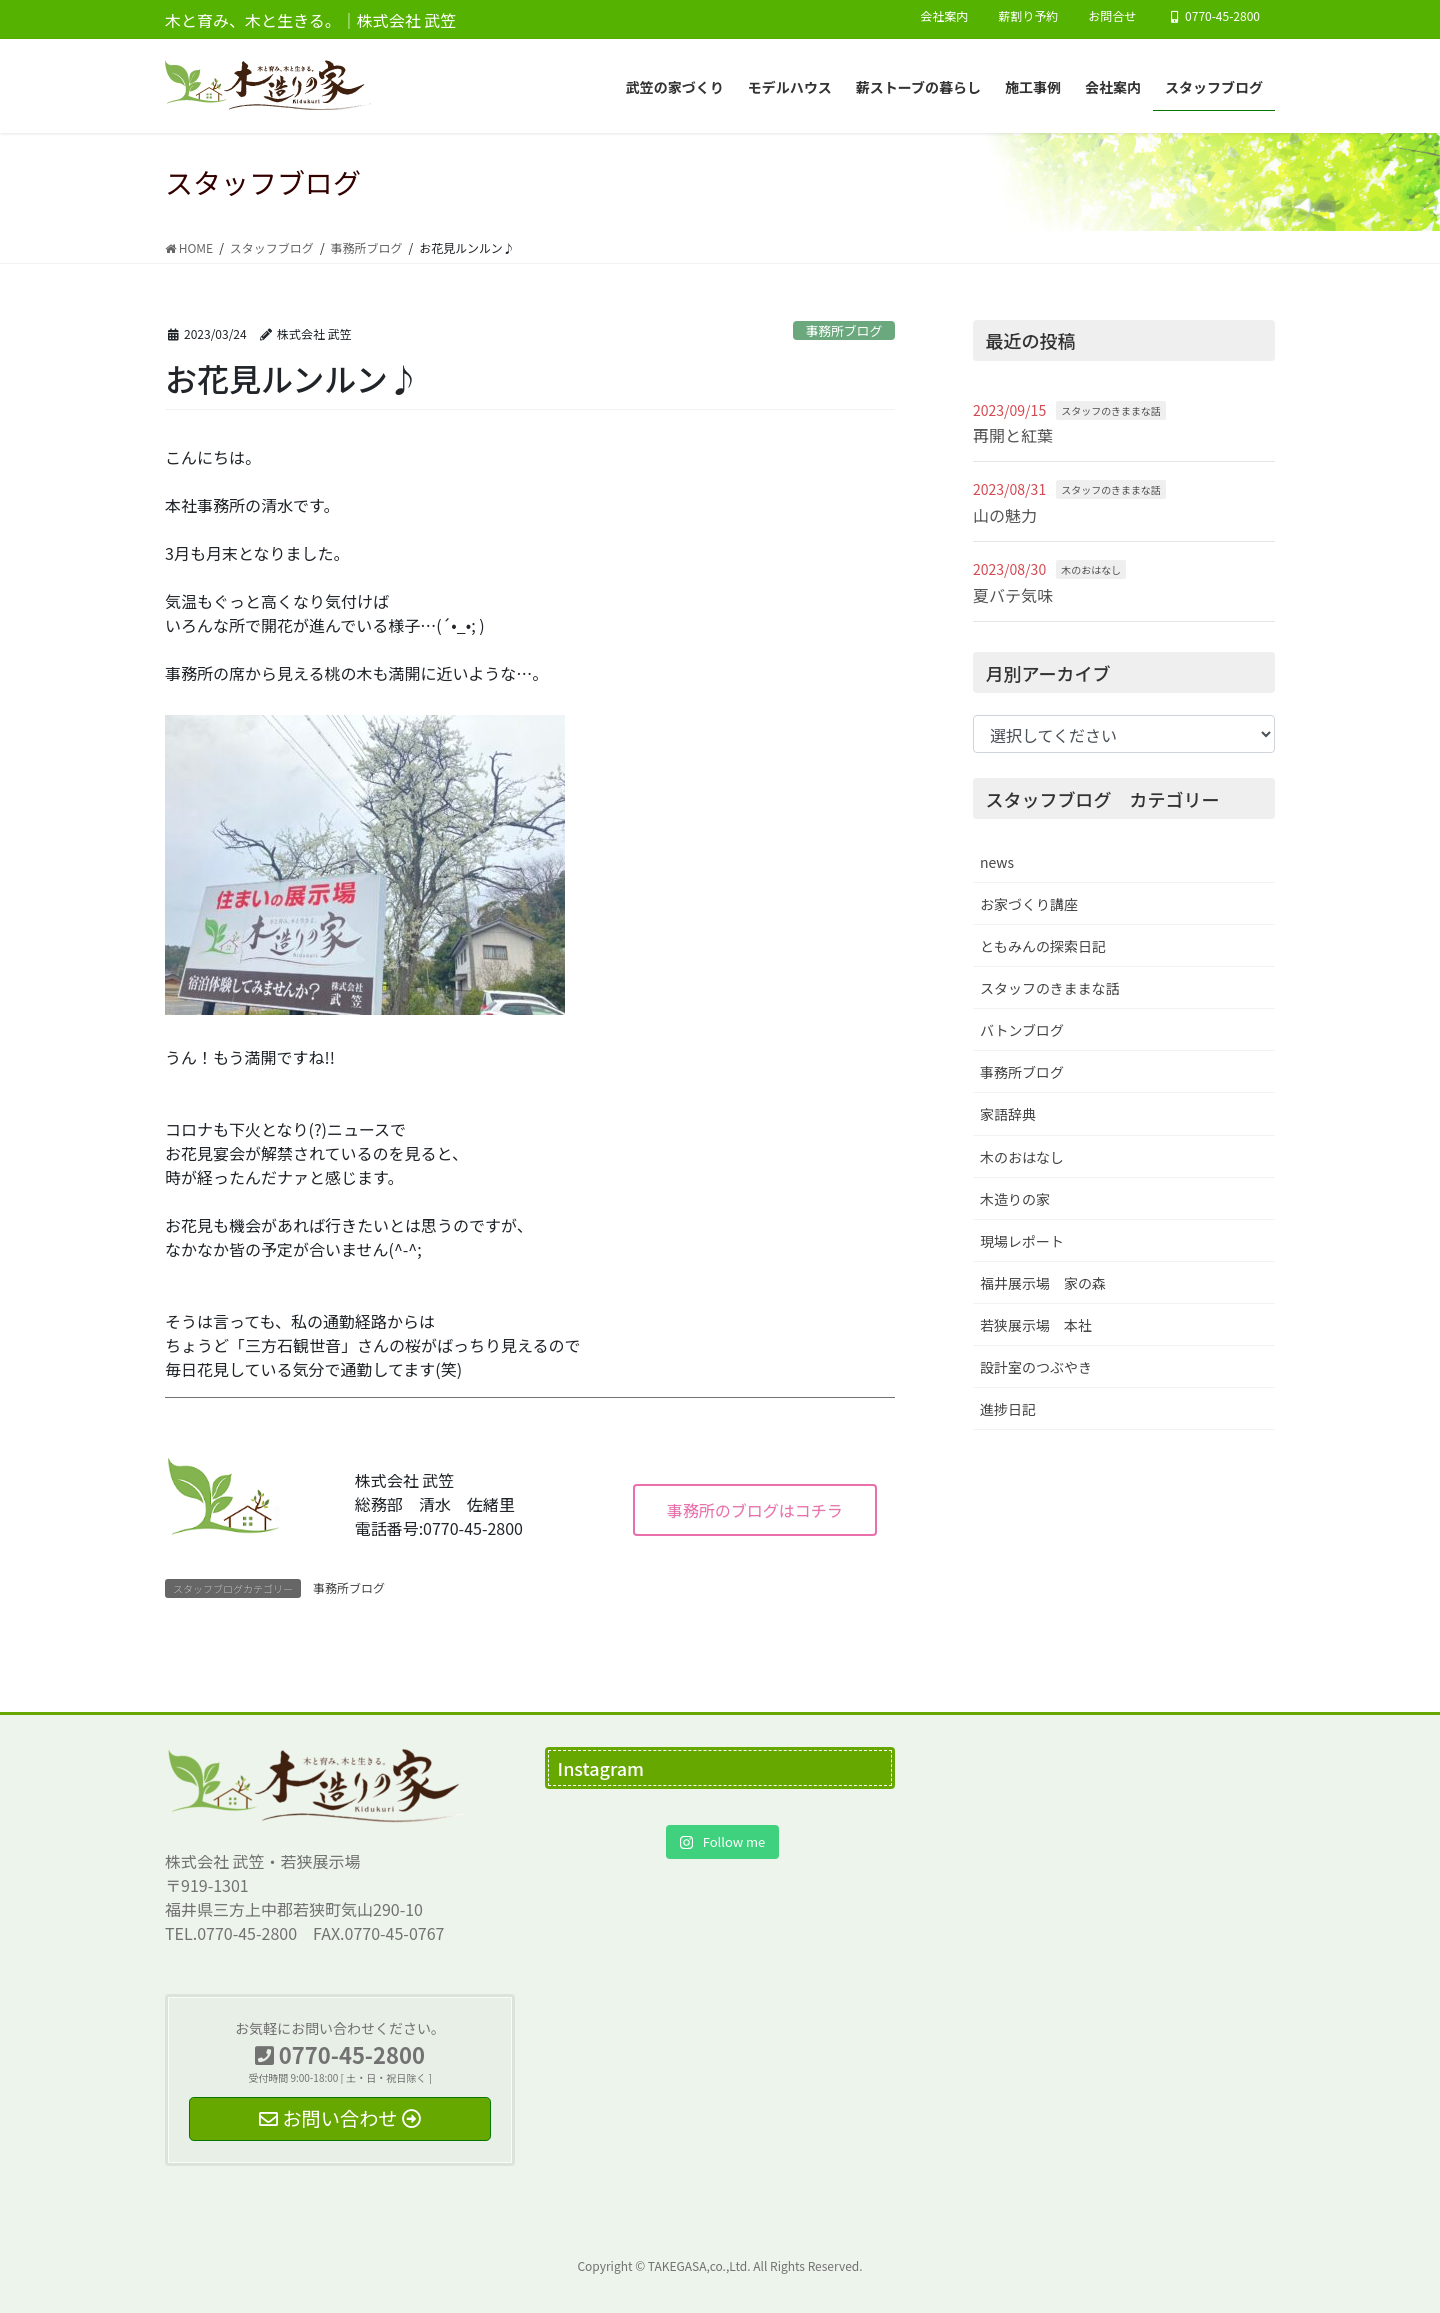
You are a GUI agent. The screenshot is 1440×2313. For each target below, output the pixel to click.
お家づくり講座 (1029, 904)
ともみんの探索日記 (1043, 946)
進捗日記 (1008, 1409)
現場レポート (1022, 1241)
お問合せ (1112, 16)
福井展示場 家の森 (1043, 1283)
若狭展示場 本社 (1036, 1325)
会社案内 (944, 16)
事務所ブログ (843, 330)
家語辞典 (1008, 1114)
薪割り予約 (1028, 16)
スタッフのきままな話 (1111, 410)
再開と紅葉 (1013, 435)
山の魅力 (1005, 515)
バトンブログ (1022, 1030)
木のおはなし (1091, 569)
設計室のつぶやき (1036, 1367)
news (997, 862)
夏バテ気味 (1013, 595)
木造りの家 (1015, 1199)
